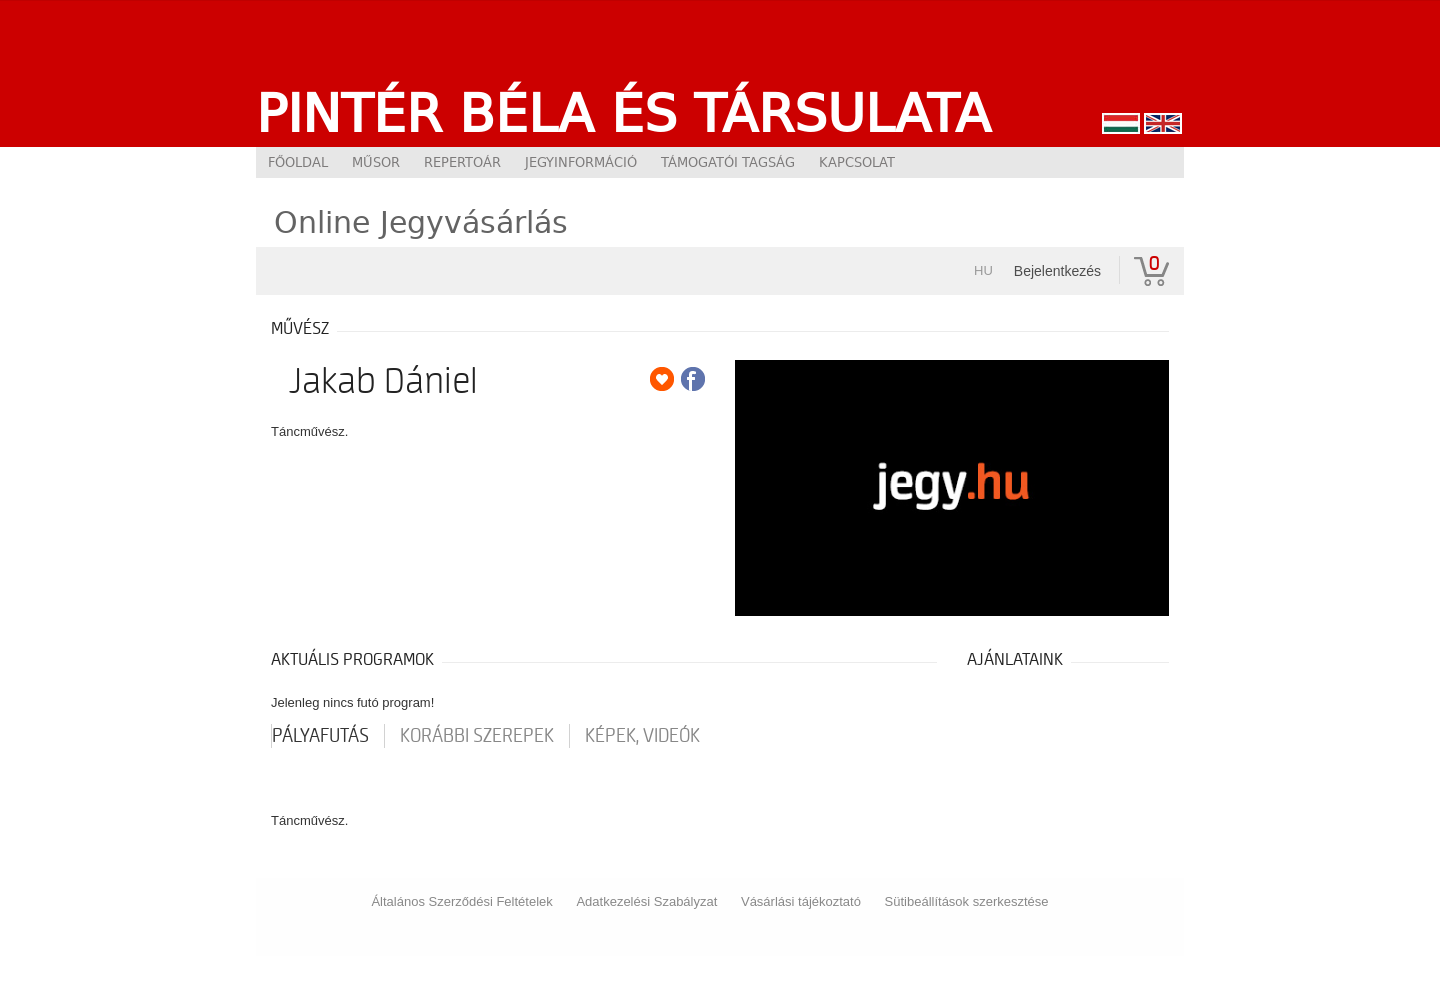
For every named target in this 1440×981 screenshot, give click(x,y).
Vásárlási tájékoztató (801, 901)
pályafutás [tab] (320, 736)
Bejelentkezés (1057, 271)
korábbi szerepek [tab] (477, 736)
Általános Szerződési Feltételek (461, 901)
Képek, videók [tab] (642, 736)
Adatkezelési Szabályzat (646, 901)
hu (983, 270)
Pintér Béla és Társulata (623, 113)
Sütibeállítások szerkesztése (967, 901)
